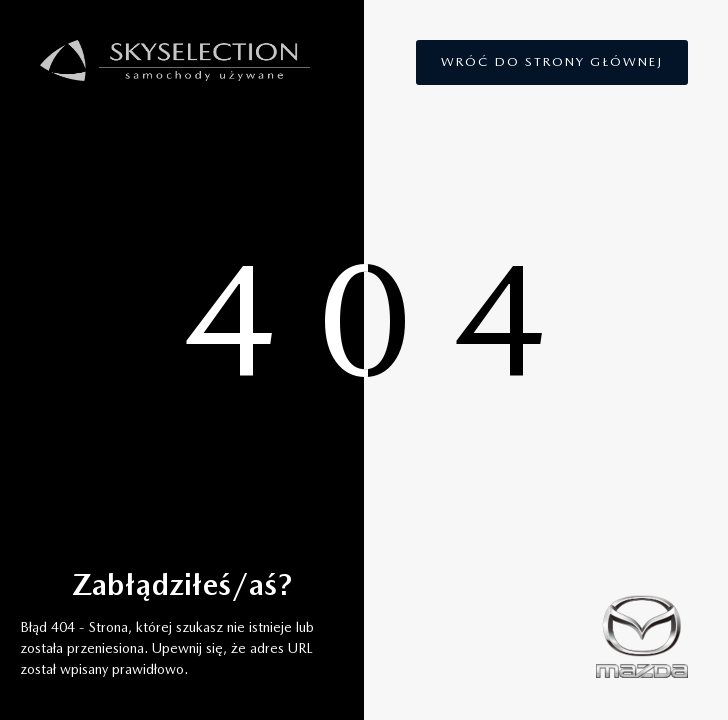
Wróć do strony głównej (552, 61)
